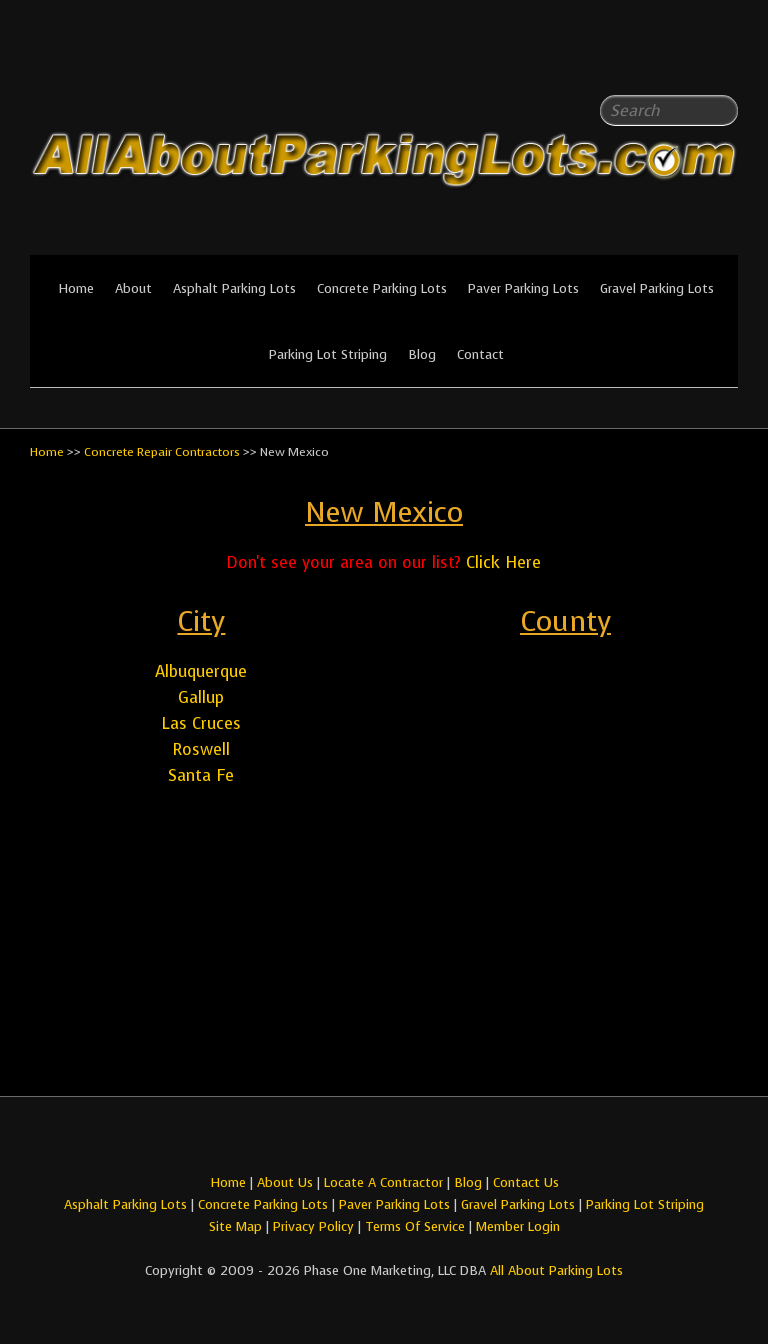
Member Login (518, 1226)
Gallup (201, 697)
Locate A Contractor (383, 1182)
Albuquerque (201, 671)
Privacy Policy (313, 1226)
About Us (285, 1182)
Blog (422, 354)
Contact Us (526, 1182)
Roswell (201, 749)
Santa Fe (201, 775)
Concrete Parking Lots (382, 288)
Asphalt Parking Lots (234, 288)
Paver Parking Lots (523, 288)
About (133, 288)
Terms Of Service (417, 1226)
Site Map (235, 1226)
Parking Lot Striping (328, 354)
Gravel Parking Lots (657, 288)
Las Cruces (201, 723)
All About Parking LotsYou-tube (723, 60)
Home (76, 288)
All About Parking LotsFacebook (683, 60)
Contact (480, 354)
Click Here (503, 562)
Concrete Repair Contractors (162, 452)
